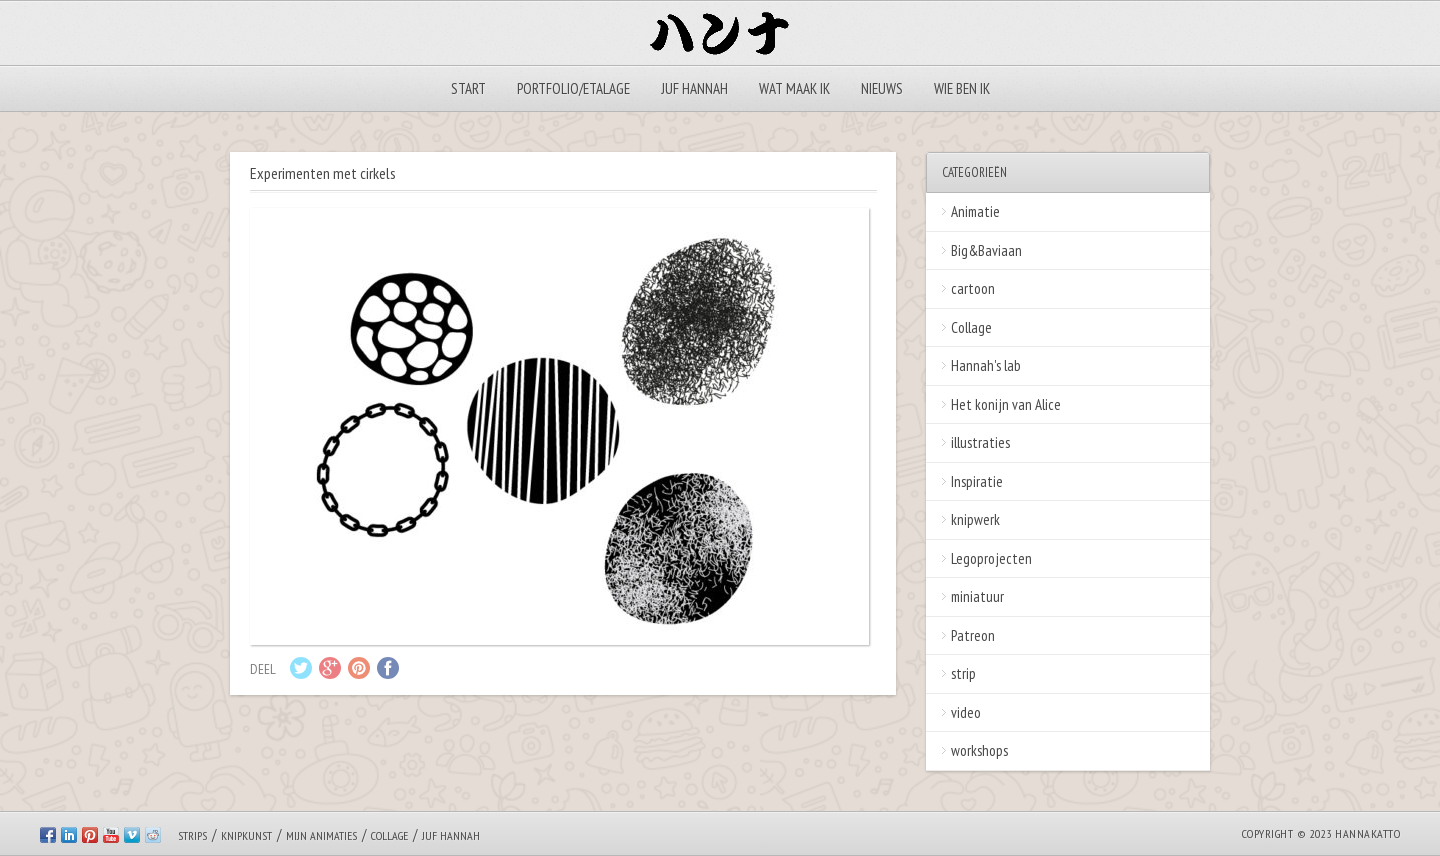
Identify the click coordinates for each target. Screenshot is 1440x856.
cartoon (973, 288)
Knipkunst (246, 835)
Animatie (975, 211)
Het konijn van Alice (1006, 404)
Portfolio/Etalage (573, 88)
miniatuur (977, 596)
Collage (971, 327)
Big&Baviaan (986, 250)
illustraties (980, 442)
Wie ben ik (962, 88)
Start (468, 88)
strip (963, 673)
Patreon (973, 635)
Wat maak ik (794, 88)
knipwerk (975, 519)
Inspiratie (977, 481)
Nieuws (882, 88)
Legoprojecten (991, 558)
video (966, 712)
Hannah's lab (986, 365)
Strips (192, 835)
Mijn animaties (321, 835)
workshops (979, 750)
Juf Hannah (694, 88)
